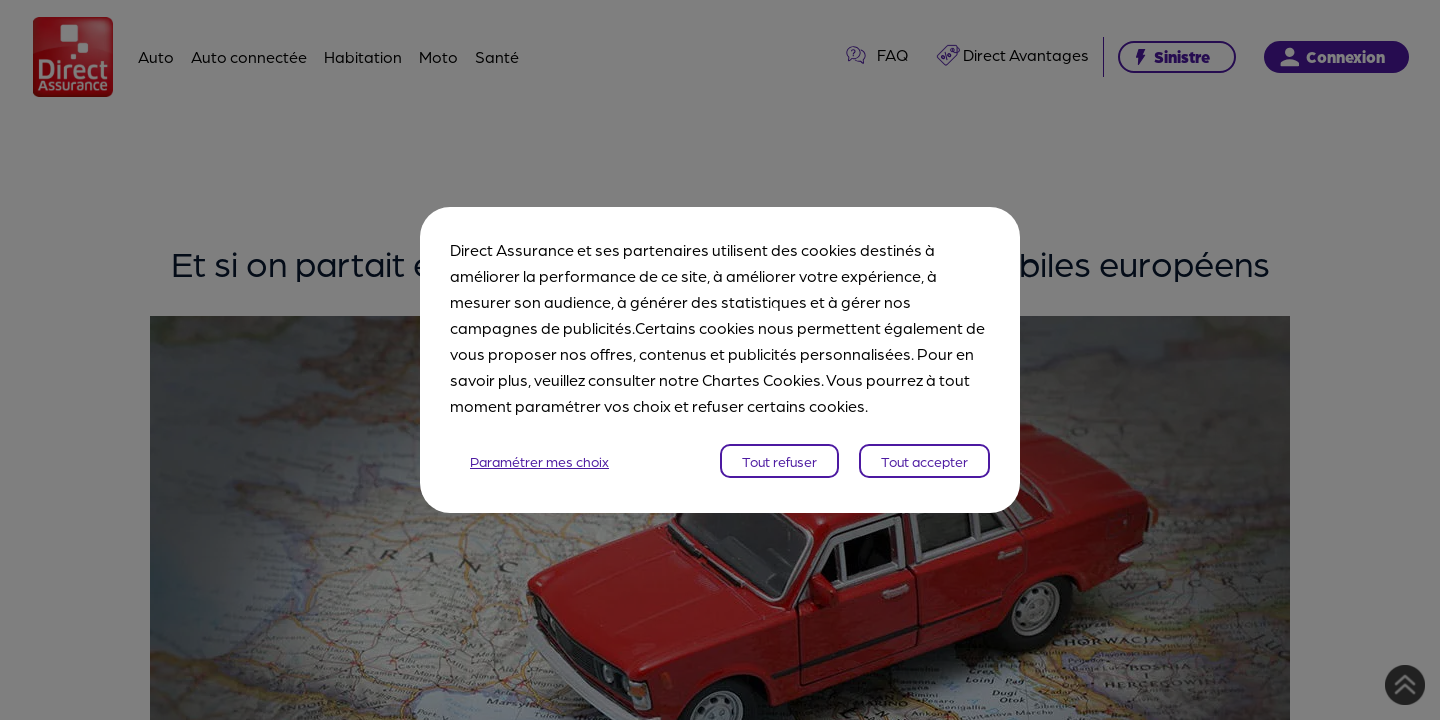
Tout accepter (924, 461)
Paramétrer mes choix (539, 461)
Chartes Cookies (761, 379)
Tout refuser (779, 461)
